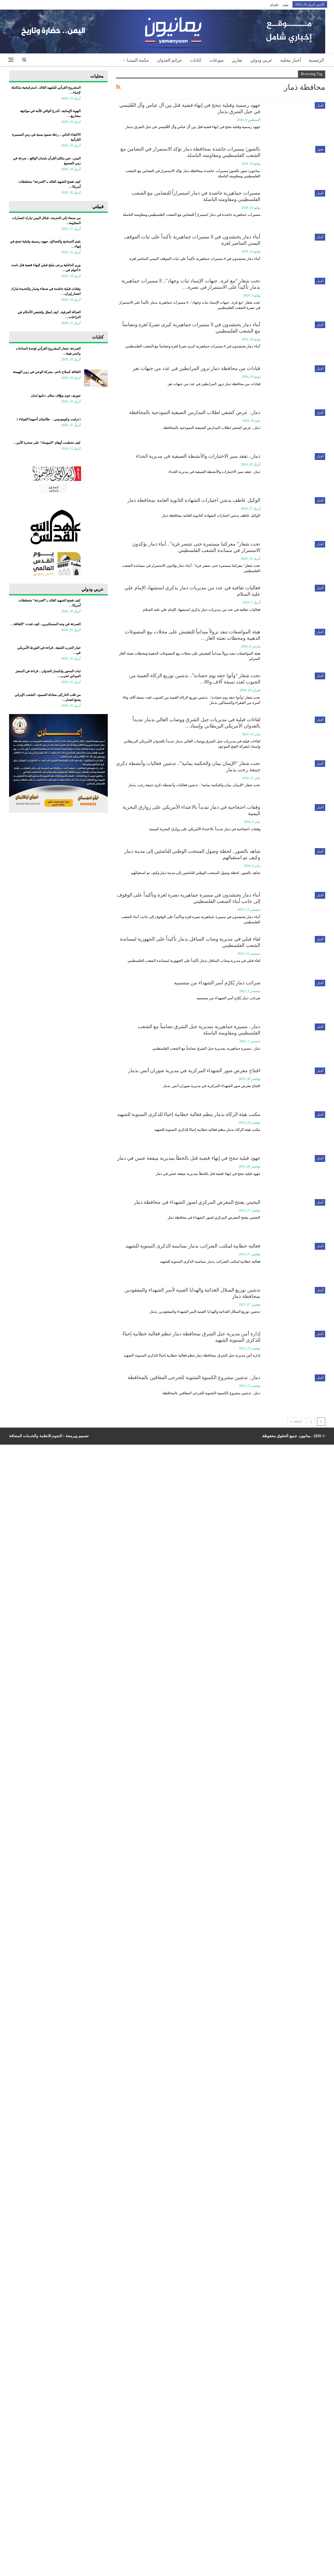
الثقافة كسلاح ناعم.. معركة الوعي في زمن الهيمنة (47, 372)
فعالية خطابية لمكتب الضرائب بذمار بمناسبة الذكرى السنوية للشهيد (192, 1246)
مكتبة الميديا (138, 60)
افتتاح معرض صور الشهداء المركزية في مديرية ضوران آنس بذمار (194, 1070)
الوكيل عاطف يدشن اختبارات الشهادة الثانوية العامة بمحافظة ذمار (193, 500)
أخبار (320, 105)
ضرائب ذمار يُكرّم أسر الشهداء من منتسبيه (217, 982)
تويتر (285, 4)
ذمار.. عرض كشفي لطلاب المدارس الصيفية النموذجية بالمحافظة (194, 412)
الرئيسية (316, 60)
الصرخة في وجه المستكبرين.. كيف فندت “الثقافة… (45, 624)
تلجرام (274, 4)
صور (320, 149)
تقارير (237, 60)
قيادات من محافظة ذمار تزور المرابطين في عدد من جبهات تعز (196, 368)
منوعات (216, 60)
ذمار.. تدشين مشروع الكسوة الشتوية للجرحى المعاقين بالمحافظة (194, 1377)
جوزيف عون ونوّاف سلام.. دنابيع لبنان (56, 395)
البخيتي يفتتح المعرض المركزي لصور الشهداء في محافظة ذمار (197, 1202)
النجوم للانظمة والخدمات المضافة (35, 1436)
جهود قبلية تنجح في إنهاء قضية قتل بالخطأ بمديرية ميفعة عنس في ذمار (188, 1158)
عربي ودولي (261, 60)
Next (297, 1421)
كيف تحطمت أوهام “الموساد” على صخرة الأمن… (47, 443)
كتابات (195, 60)
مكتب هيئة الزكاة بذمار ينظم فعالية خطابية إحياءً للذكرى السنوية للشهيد (188, 1114)
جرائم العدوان (169, 60)
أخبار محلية (290, 60)
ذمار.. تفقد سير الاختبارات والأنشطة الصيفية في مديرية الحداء (198, 456)
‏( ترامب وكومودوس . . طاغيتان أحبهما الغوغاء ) (49, 419)
